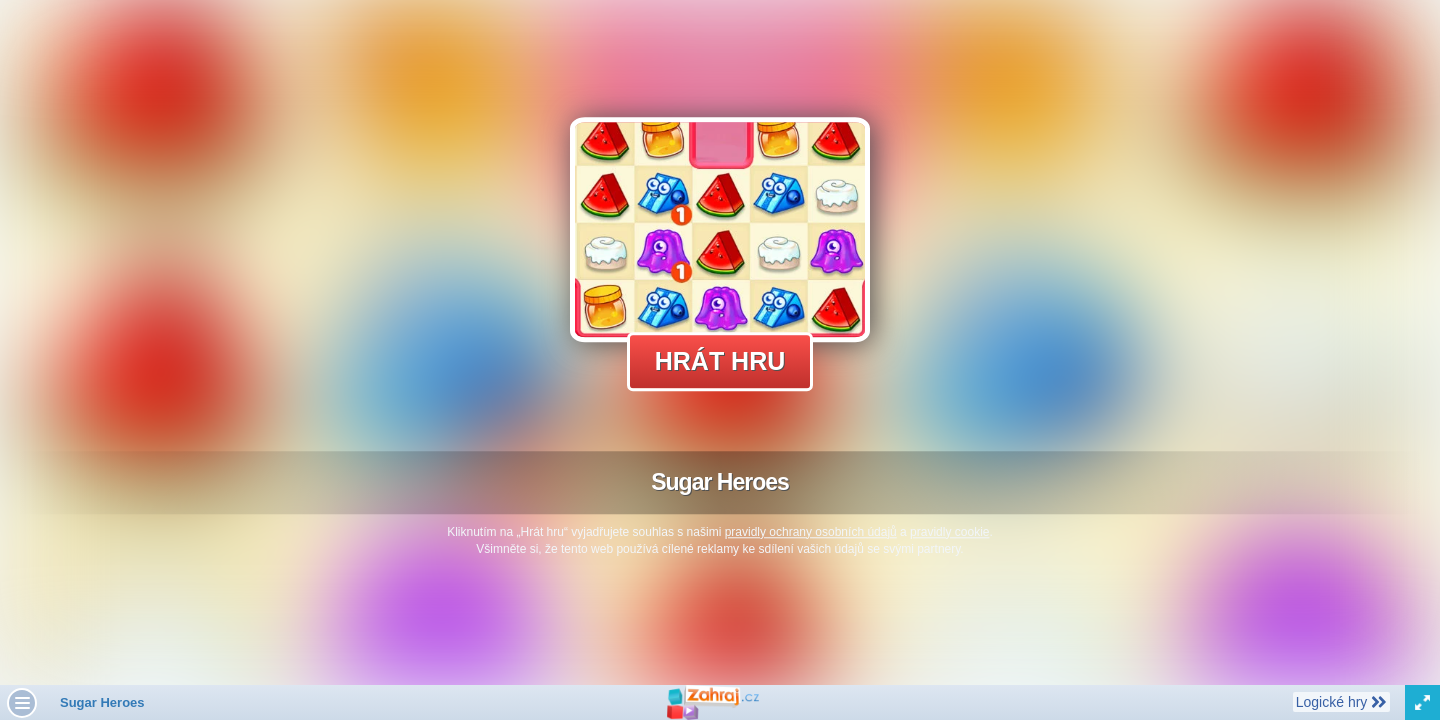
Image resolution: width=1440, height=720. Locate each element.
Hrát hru (720, 361)
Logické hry (1341, 701)
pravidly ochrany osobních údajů (811, 532)
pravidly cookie (949, 532)
